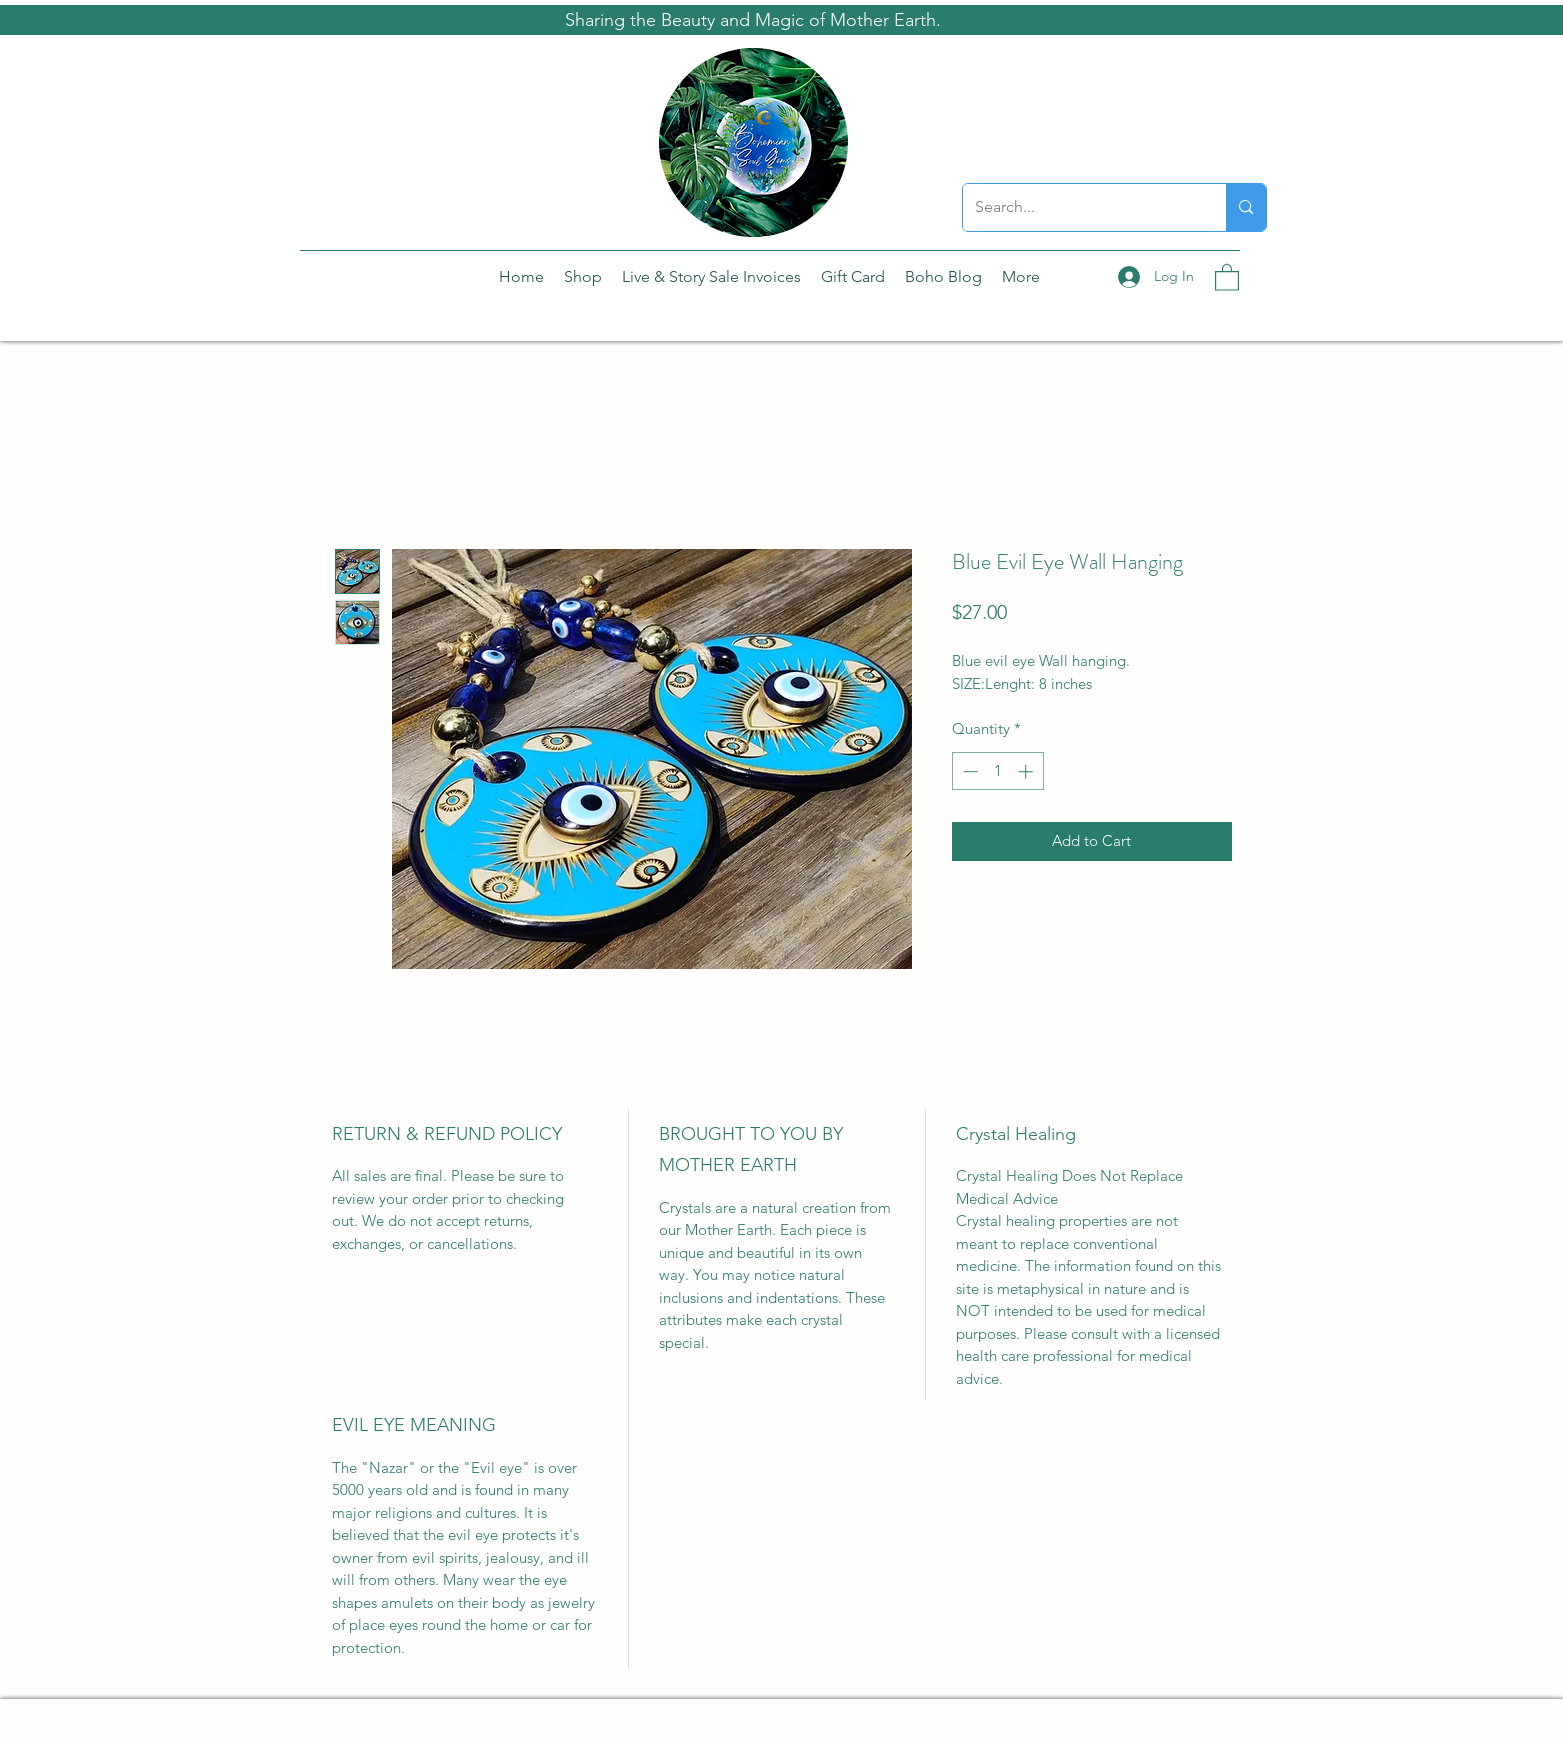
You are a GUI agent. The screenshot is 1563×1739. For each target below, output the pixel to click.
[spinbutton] (997, 771)
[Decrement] (968, 771)
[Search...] (1080, 207)
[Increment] (1027, 771)
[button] (1227, 276)
